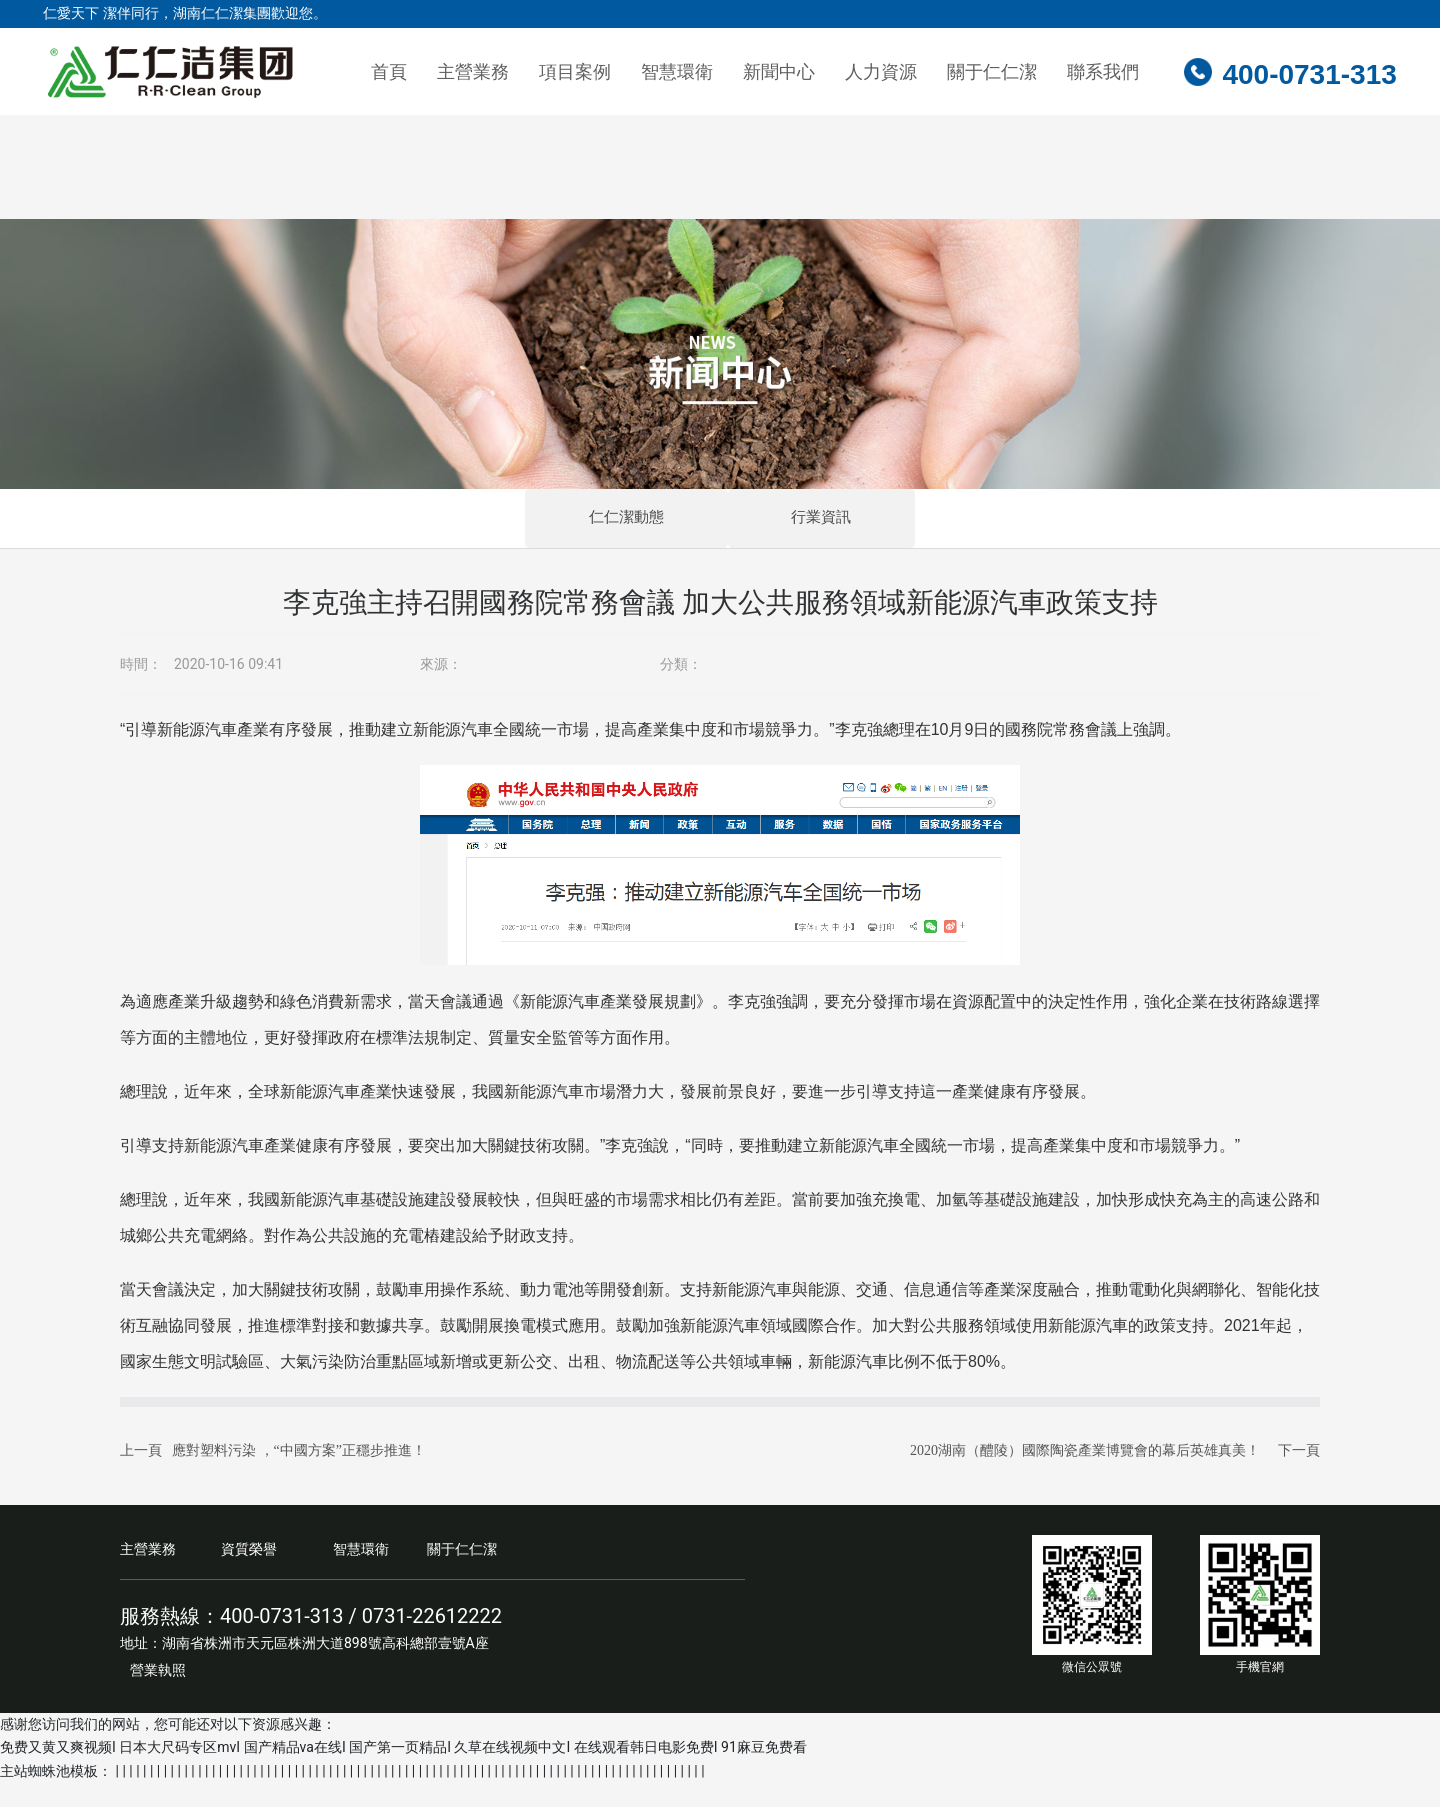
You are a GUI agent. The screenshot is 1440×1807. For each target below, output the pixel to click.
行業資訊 (913, 530)
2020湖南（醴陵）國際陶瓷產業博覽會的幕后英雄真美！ (1085, 1474)
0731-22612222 (432, 1640)
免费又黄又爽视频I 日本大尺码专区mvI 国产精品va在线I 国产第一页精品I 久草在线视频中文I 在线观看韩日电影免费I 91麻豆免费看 (403, 1772)
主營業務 (148, 1573)
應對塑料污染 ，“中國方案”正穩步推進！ (299, 1474)
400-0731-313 (1309, 74)
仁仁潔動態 (536, 530)
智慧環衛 (361, 1573)
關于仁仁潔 (462, 1573)
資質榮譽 (249, 1573)
